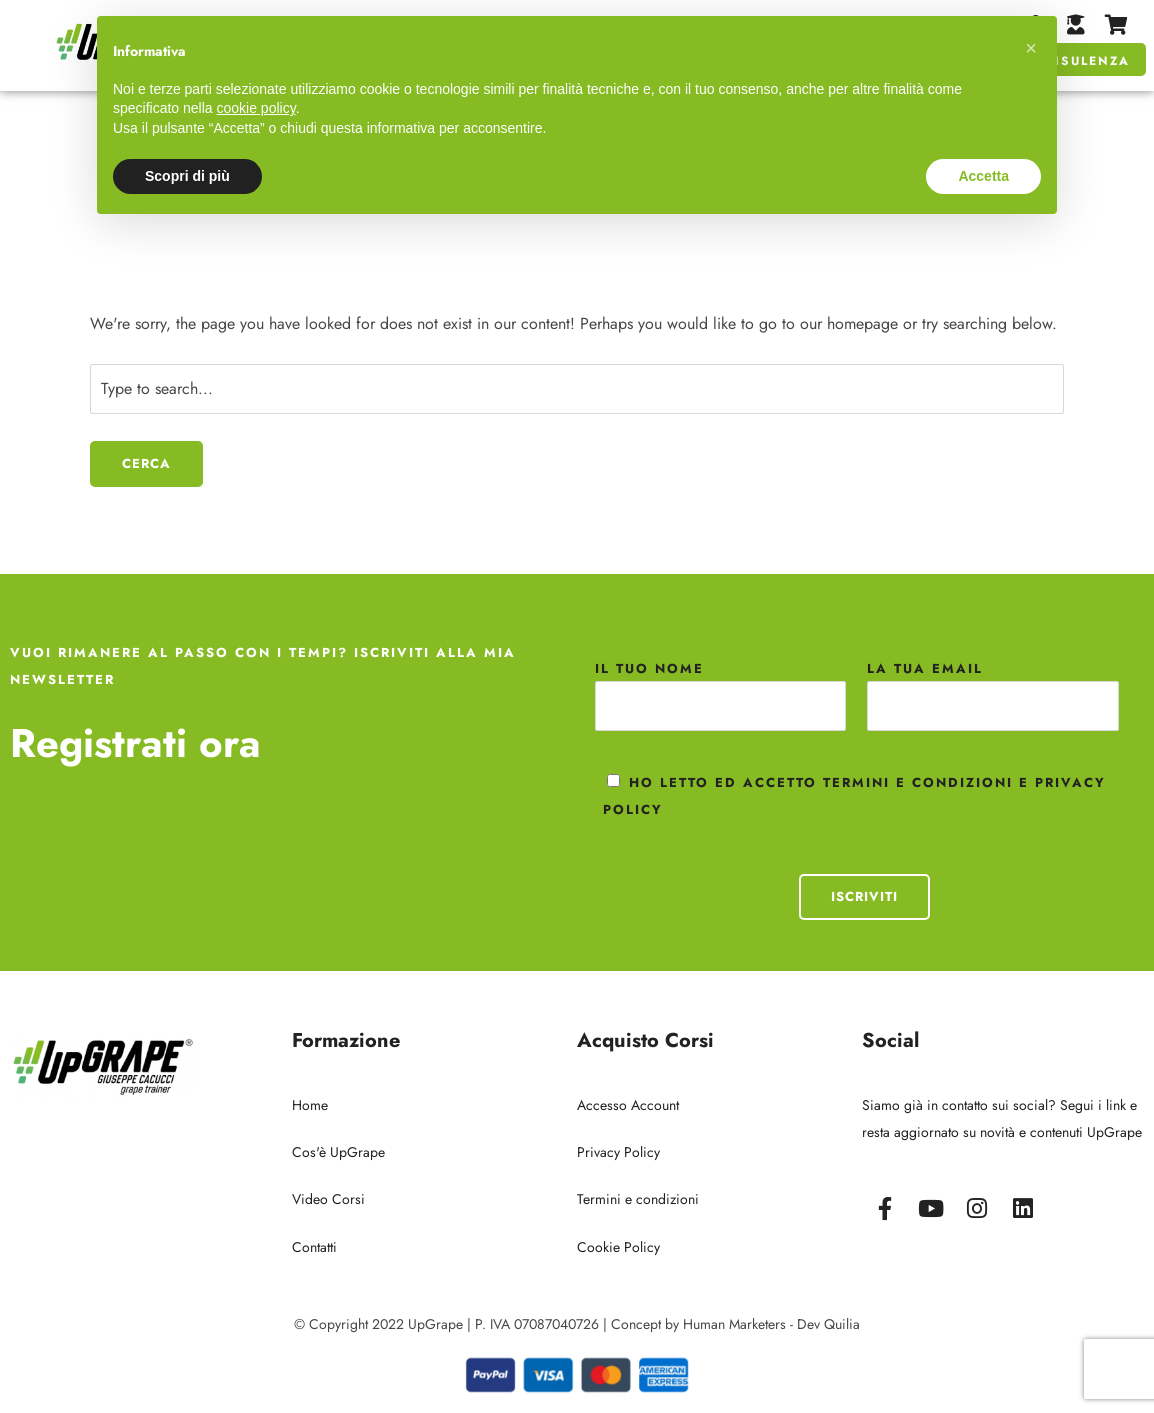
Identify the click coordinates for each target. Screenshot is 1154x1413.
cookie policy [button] (256, 108)
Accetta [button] (983, 176)
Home (310, 1105)
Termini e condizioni (638, 1199)
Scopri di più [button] (187, 176)
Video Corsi (328, 1199)
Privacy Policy (618, 1152)
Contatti (314, 1247)
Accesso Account (628, 1105)
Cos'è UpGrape (338, 1152)
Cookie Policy (618, 1247)
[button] (1031, 48)
